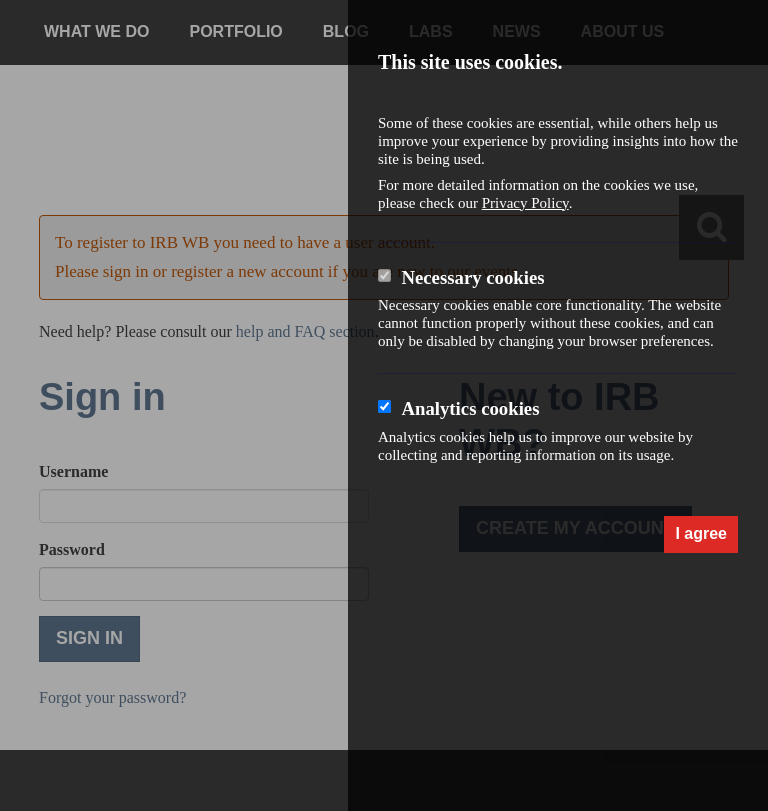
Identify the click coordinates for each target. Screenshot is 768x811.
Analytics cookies (470, 408)
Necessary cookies (472, 277)
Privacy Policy (525, 203)
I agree (701, 533)
